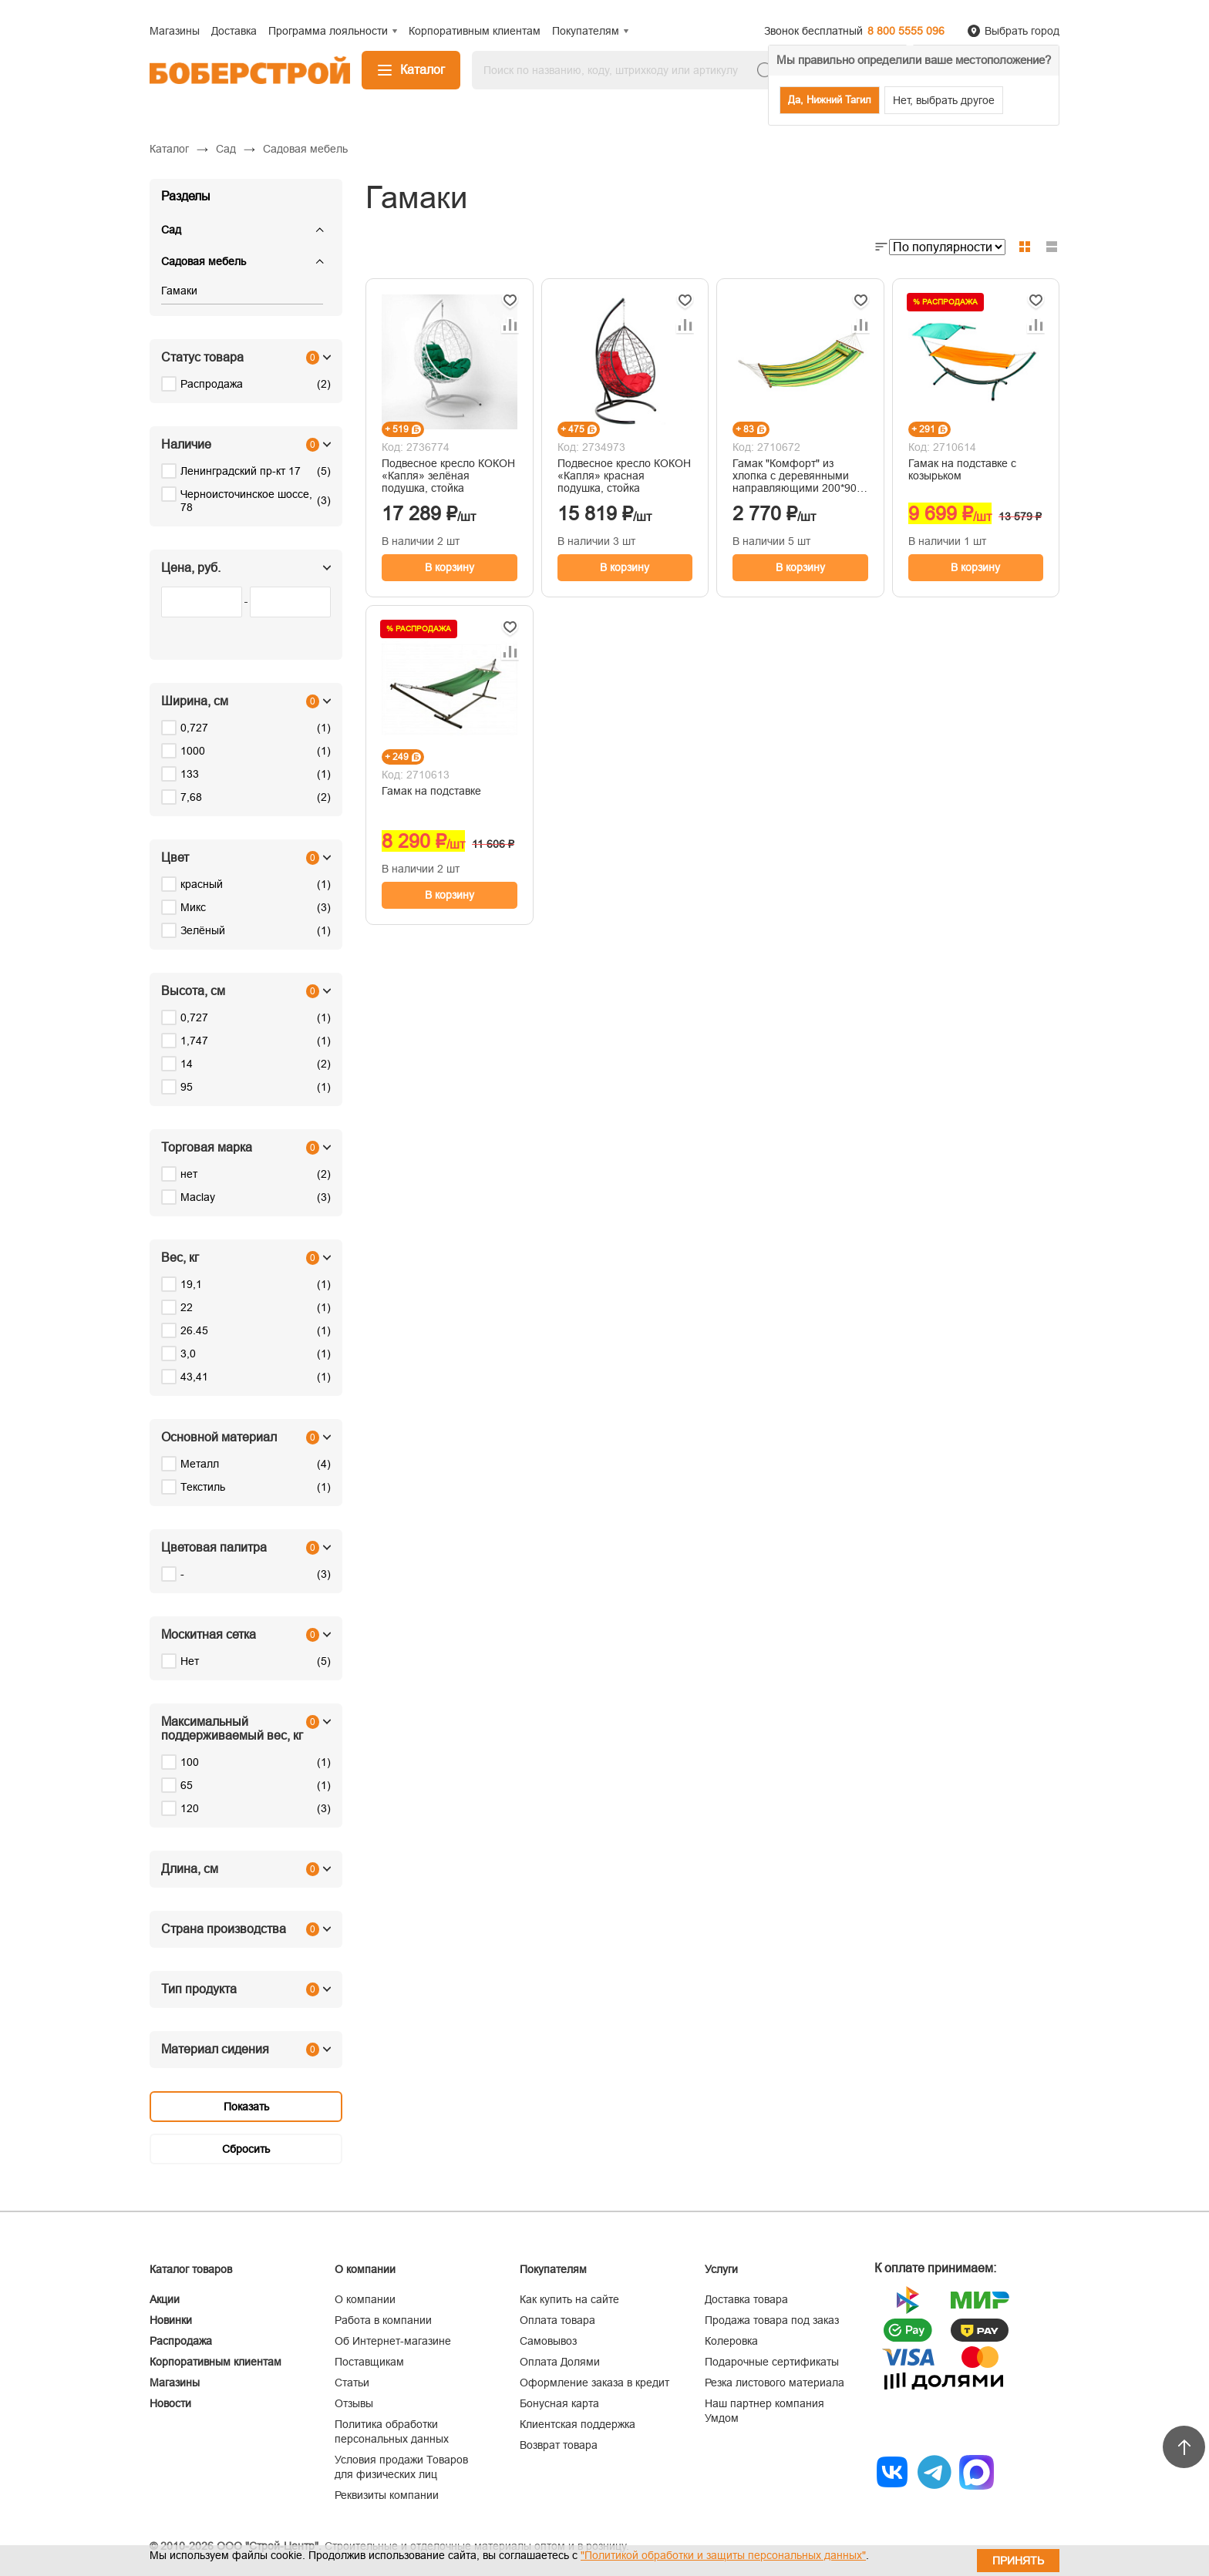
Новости (170, 2403)
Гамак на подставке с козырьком (962, 469)
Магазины (175, 2382)
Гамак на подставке (431, 791)
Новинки (171, 2320)
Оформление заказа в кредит (594, 2382)
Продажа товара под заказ (772, 2320)
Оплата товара (557, 2320)
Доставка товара (746, 2299)
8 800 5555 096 (906, 31)
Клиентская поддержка (577, 2424)
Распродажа (181, 2341)
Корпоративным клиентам (215, 2362)
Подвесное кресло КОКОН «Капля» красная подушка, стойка (624, 475)
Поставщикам (369, 2362)
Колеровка (731, 2341)
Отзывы (354, 2403)
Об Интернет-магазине (393, 2341)
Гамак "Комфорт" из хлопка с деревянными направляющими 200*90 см (794, 475)
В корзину (449, 567)
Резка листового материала (774, 2382)
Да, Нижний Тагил (829, 100)
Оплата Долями (560, 2362)
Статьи (352, 2382)
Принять (1018, 2560)
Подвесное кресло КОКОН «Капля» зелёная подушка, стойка (448, 475)
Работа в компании (383, 2320)
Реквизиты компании (387, 2495)
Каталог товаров (191, 2269)
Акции (165, 2299)
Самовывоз (548, 2341)
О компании (365, 2299)
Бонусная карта (559, 2403)
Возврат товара (559, 2445)
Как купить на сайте (569, 2299)
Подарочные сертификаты (772, 2362)
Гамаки (179, 290)
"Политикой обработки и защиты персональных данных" (723, 2555)
